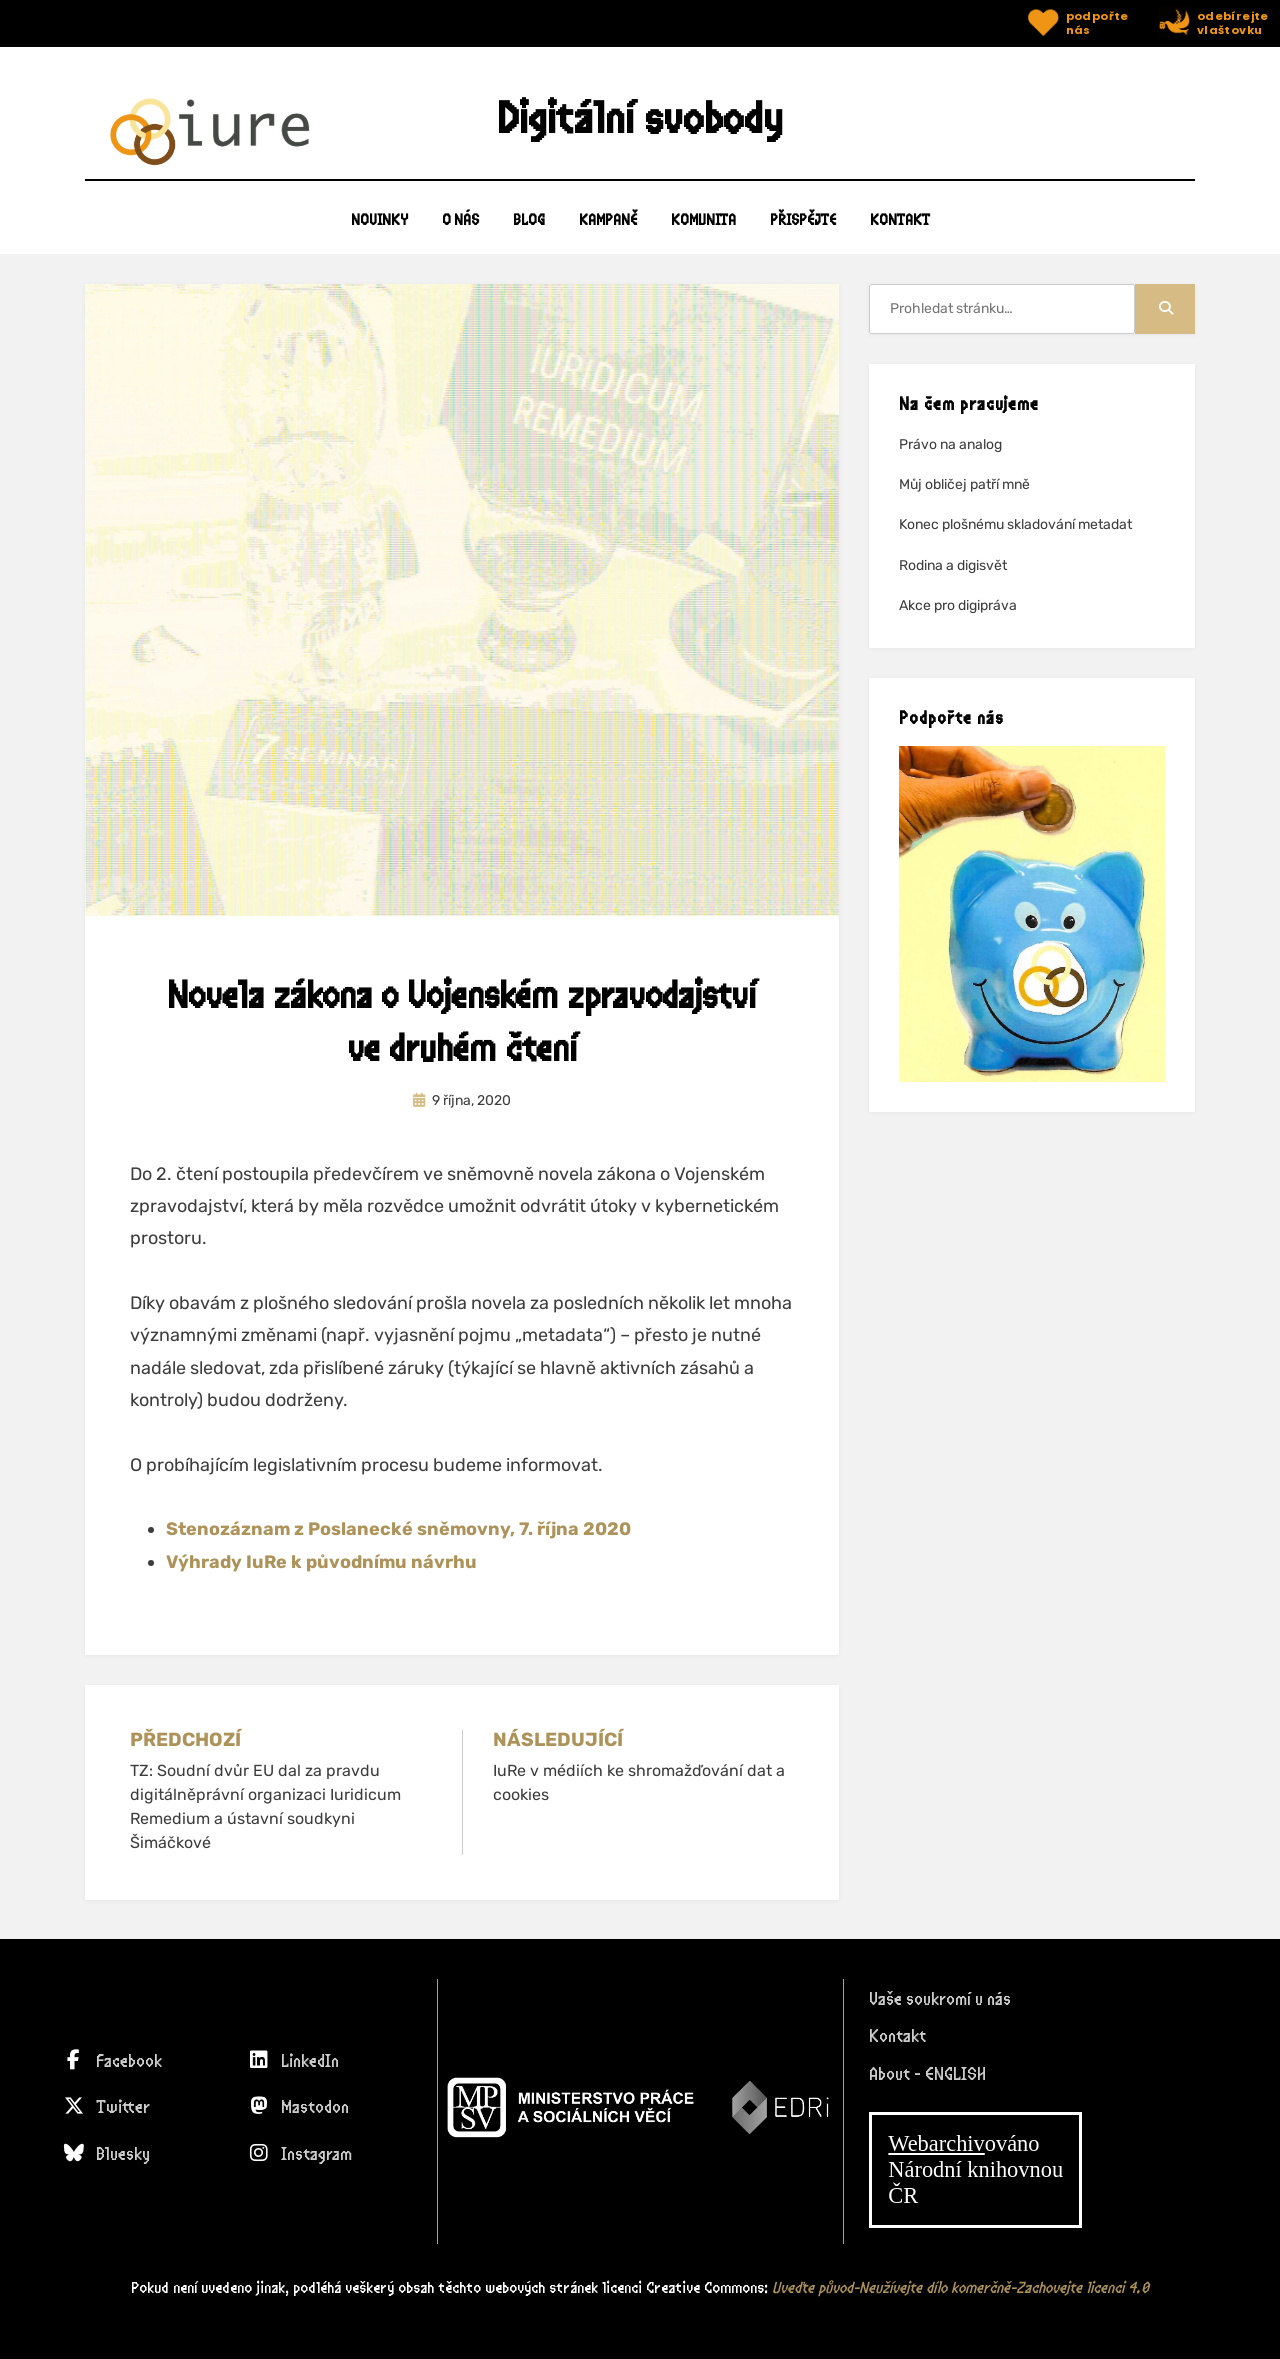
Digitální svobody (640, 123)
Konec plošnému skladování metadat (1015, 534)
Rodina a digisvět (953, 574)
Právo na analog (950, 454)
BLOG (529, 229)
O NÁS (460, 229)
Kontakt (897, 2038)
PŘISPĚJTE (803, 229)
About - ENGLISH (927, 2075)
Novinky (379, 229)
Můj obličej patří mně (964, 494)
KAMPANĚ (608, 229)
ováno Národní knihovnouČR (975, 2170)
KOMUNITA (703, 229)
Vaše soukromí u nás (940, 2000)
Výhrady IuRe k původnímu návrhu (321, 1571)
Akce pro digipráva (958, 614)
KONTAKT (900, 229)
